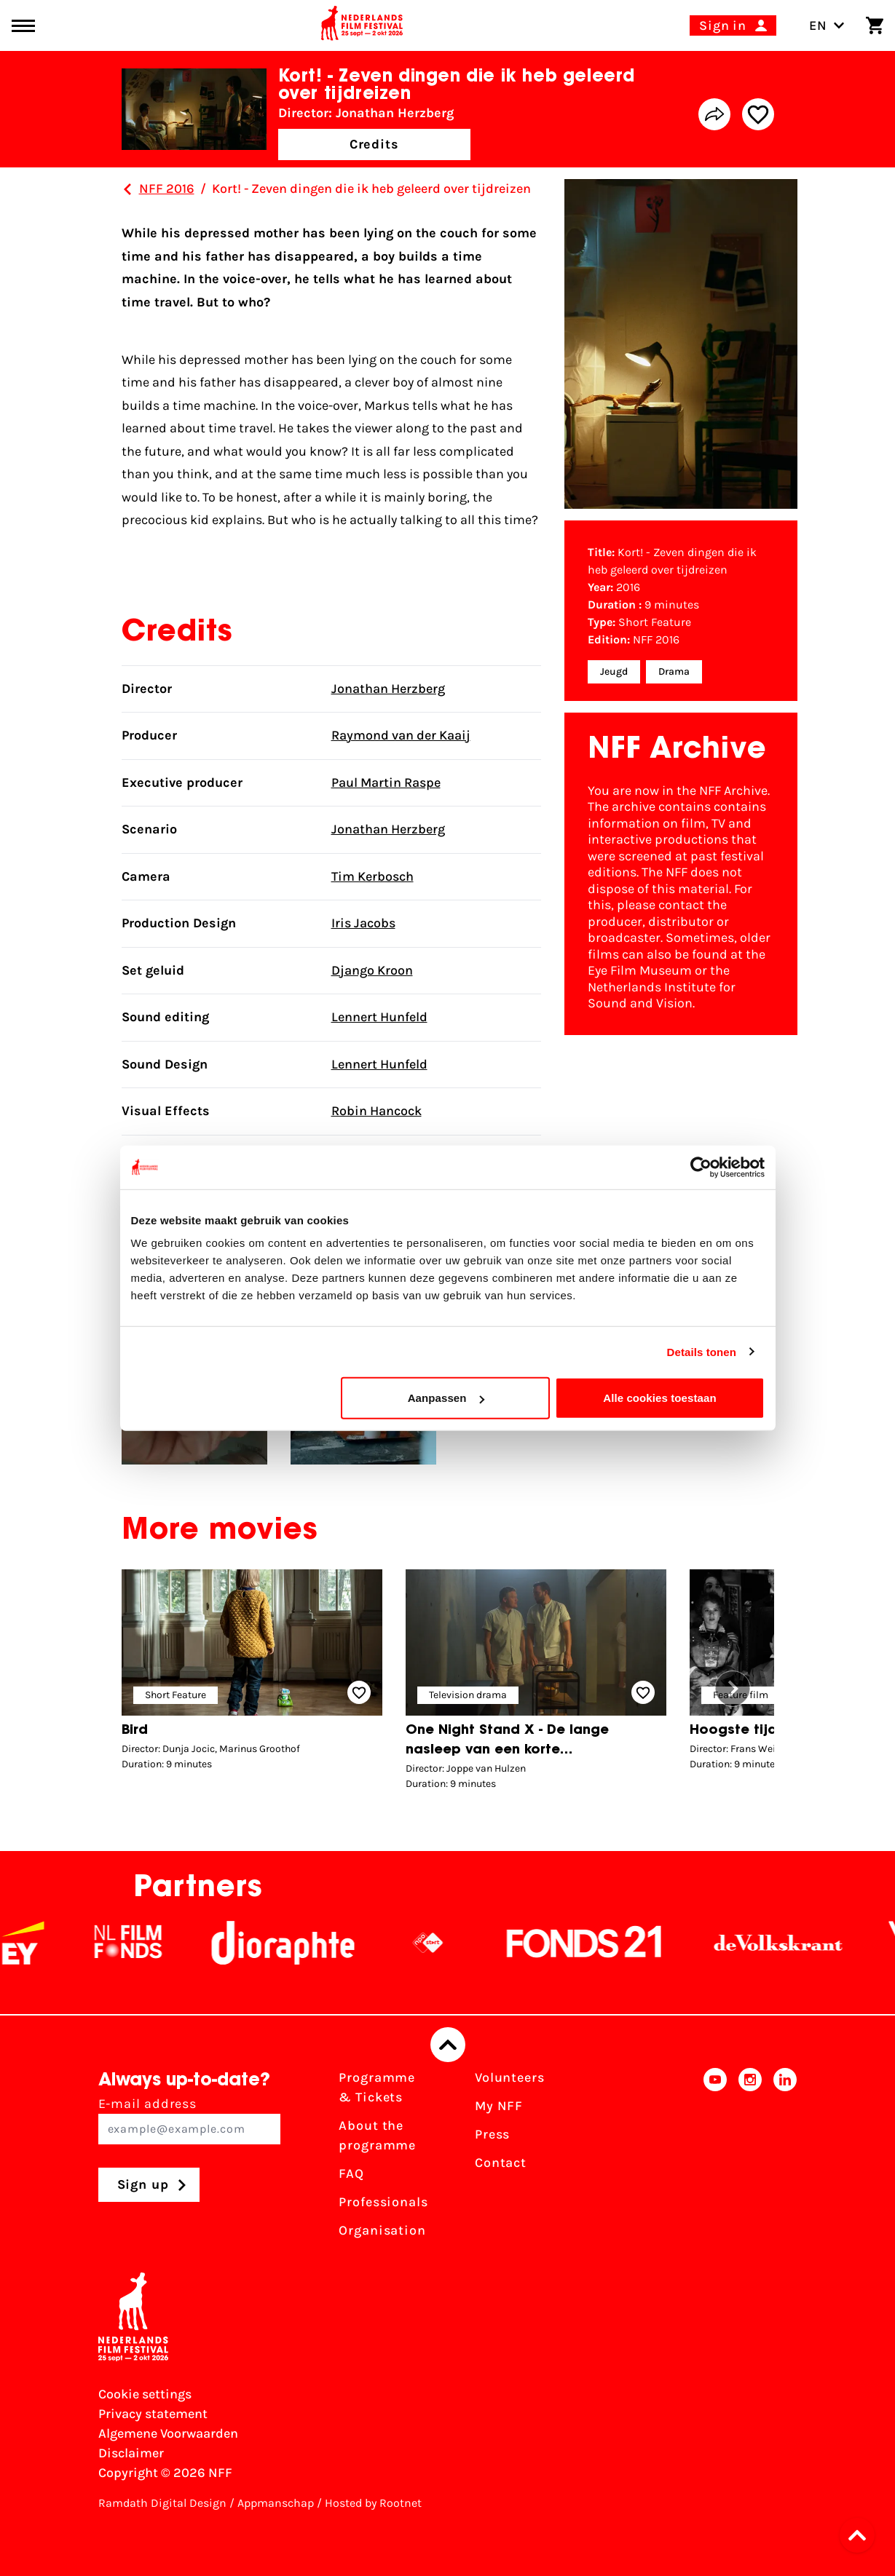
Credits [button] (374, 144)
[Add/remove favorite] (758, 114)
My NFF (499, 2106)
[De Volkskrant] (793, 1943)
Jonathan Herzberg (388, 689)
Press (492, 2134)
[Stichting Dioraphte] (297, 1943)
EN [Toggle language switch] (827, 25)
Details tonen (701, 1351)
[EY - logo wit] (38, 1943)
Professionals (383, 2202)
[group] (252, 1673)
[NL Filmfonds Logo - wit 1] (143, 1943)
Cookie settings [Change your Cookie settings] (145, 2394)
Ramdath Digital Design (162, 2503)
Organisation (382, 2230)
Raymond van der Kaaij (400, 735)
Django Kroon (372, 970)
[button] (732, 1689)
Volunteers (510, 2077)
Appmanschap (275, 2503)
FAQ (351, 2173)
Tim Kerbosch (372, 876)
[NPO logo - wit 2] (443, 1943)
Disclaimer (131, 2453)
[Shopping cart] (874, 25)
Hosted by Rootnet (373, 2503)
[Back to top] (447, 2044)
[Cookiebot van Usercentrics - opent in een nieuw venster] (701, 1167)
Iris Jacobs (363, 923)
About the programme (377, 2135)
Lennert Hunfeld (379, 1017)
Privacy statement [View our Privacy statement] (153, 2414)
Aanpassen (446, 1398)
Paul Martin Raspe (386, 782)
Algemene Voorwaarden (168, 2433)
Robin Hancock (376, 1111)
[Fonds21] (599, 1943)
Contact (501, 2163)
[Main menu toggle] (23, 26)
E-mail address (189, 2120)
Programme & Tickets (377, 2087)
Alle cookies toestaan (660, 1398)
